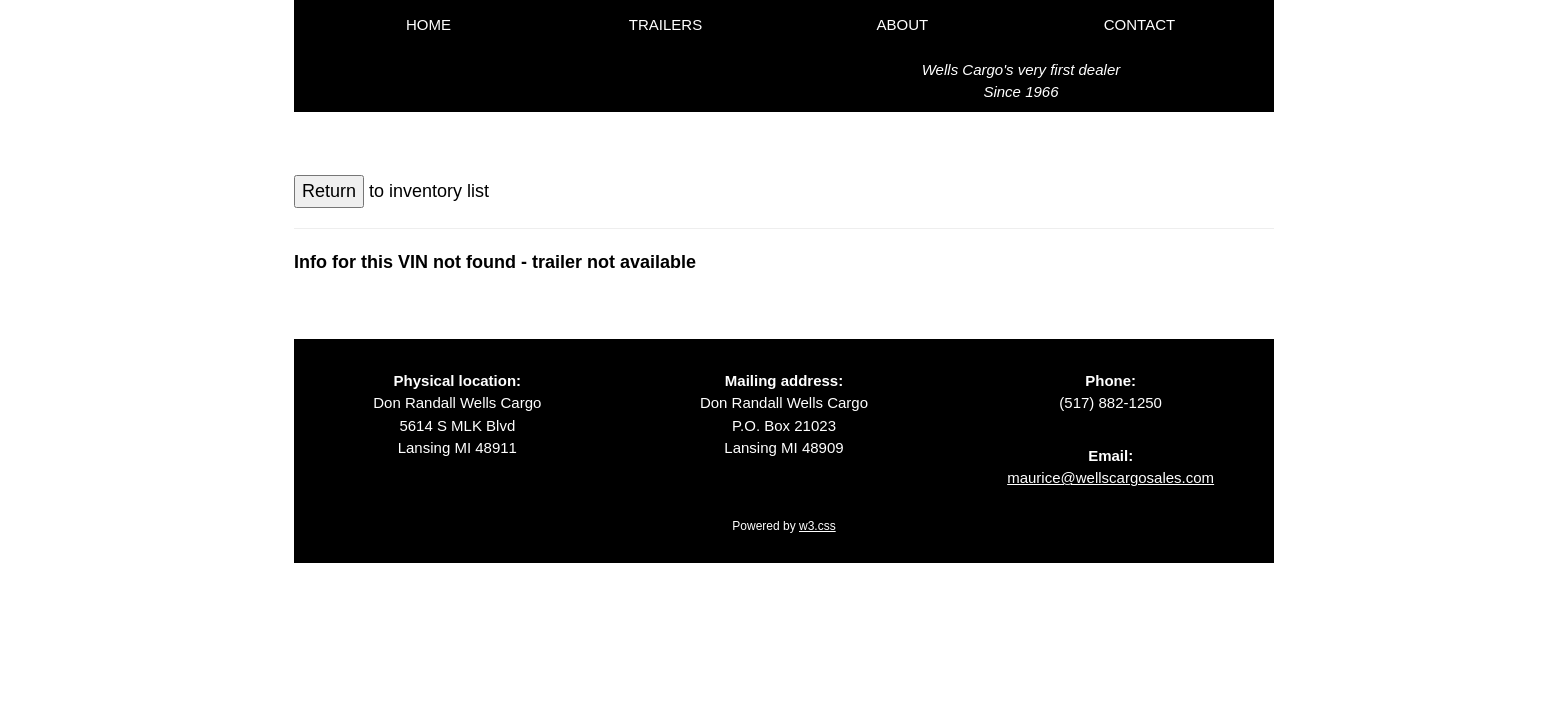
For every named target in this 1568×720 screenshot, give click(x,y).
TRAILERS (665, 24)
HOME (428, 24)
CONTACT (1139, 24)
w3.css (817, 526)
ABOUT (903, 24)
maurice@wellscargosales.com (1110, 477)
